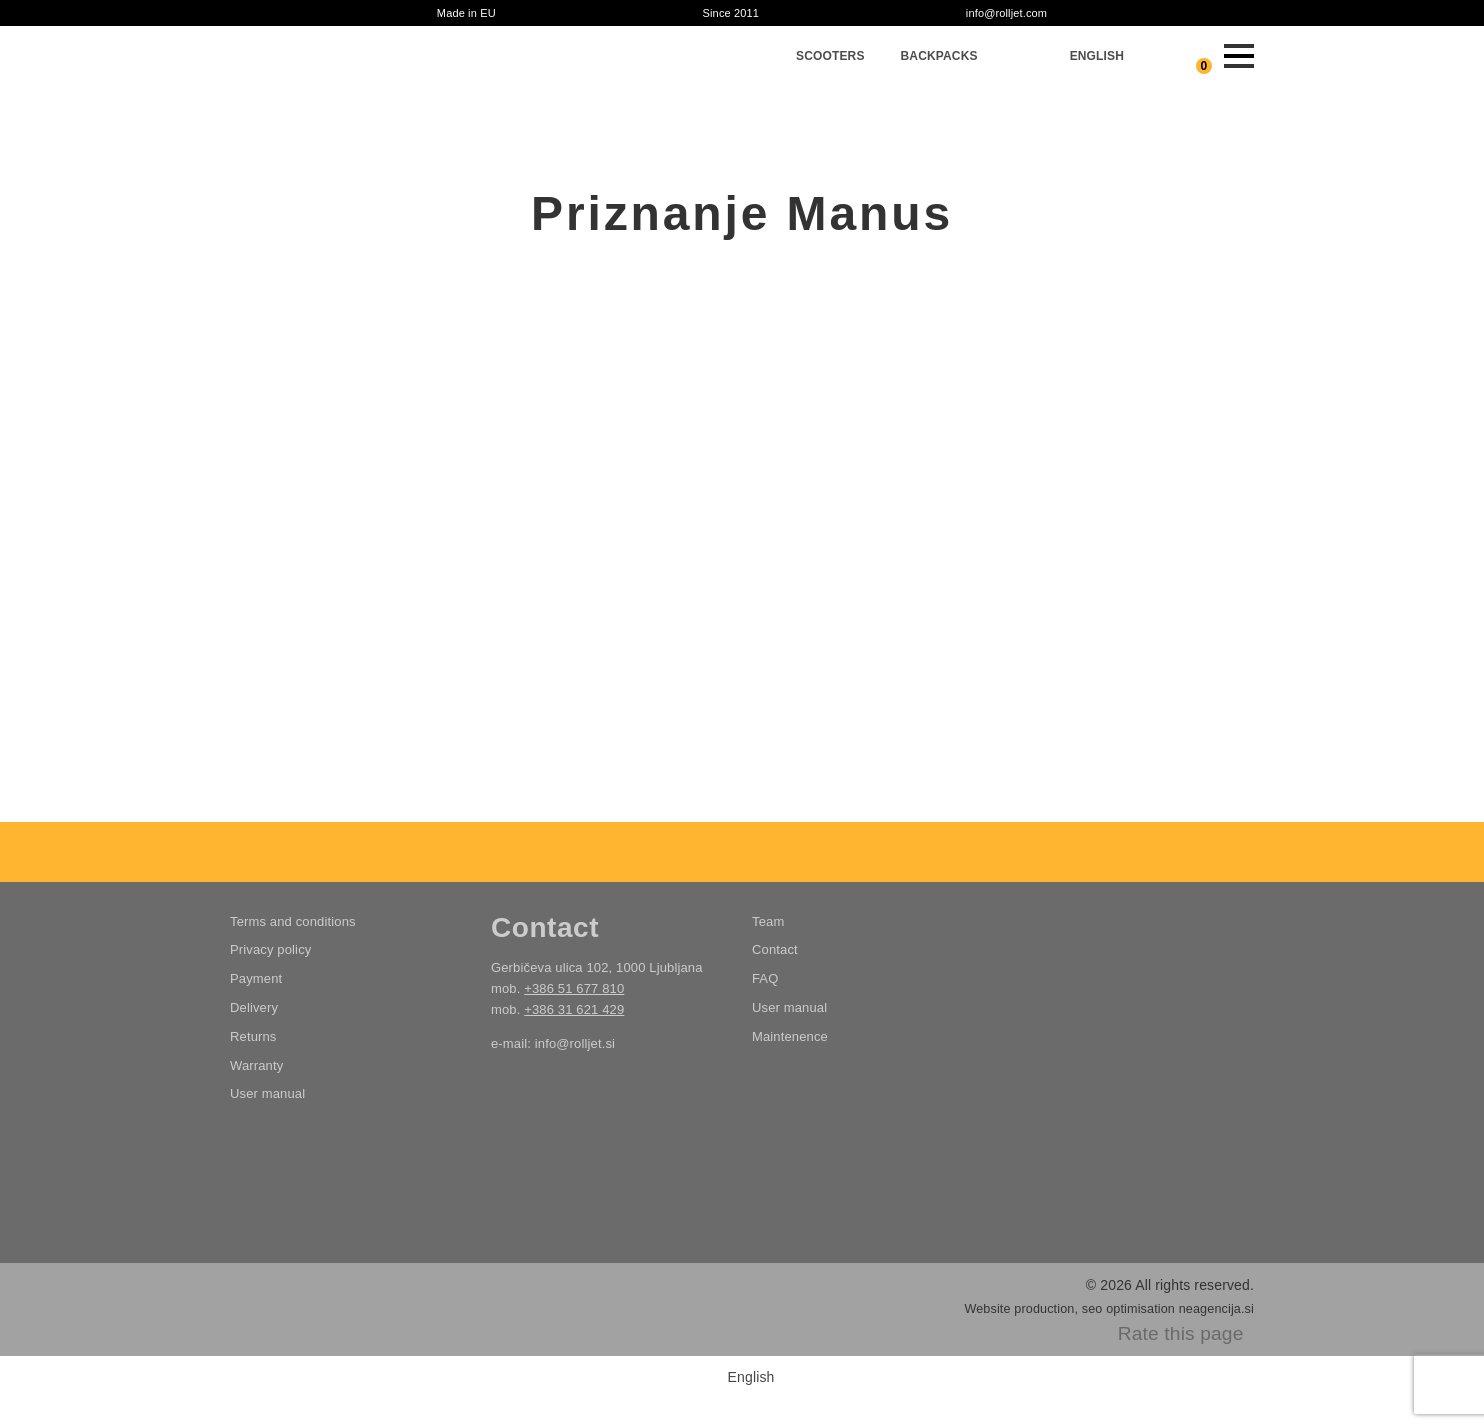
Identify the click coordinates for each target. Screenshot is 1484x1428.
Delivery (254, 1007)
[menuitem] (1097, 56)
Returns (253, 1036)
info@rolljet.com (1006, 13)
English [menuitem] (751, 1377)
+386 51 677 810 (574, 988)
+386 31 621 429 (574, 1009)
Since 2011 (731, 13)
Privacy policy (270, 949)
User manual (267, 1093)
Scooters (830, 56)
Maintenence (790, 1036)
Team (768, 921)
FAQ (765, 978)
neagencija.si (1216, 1309)
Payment (256, 978)
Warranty (256, 1065)
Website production (1019, 1309)
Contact (775, 949)
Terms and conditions (293, 921)
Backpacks (939, 56)
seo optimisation (1128, 1309)
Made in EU (466, 13)
